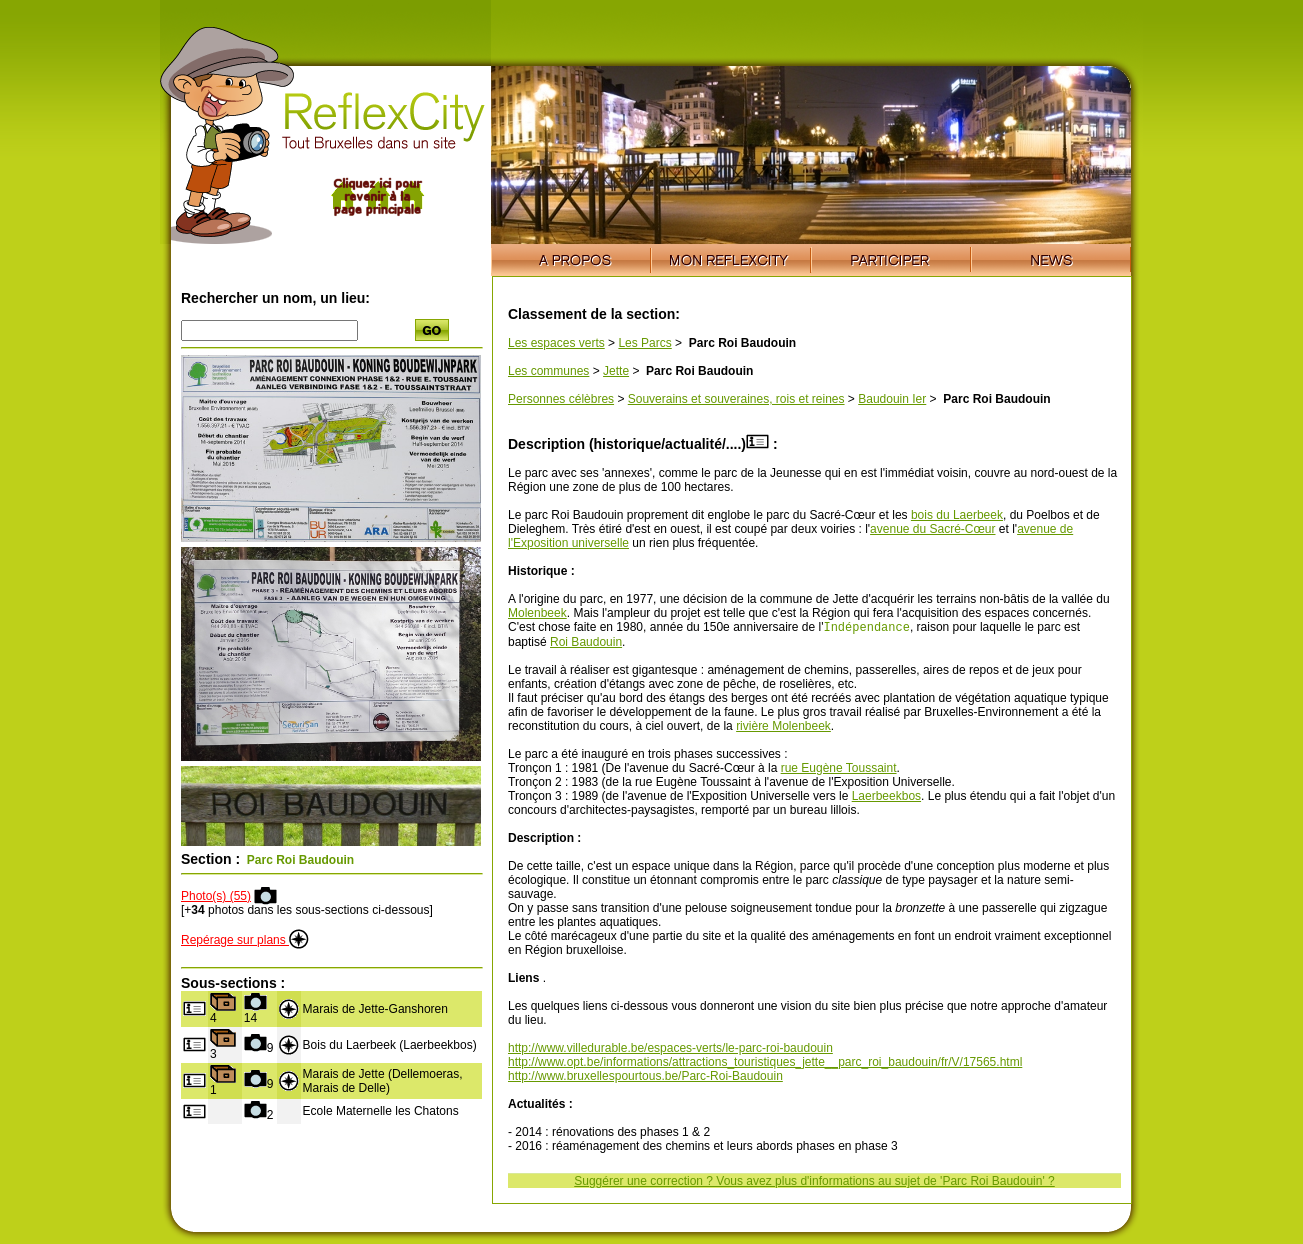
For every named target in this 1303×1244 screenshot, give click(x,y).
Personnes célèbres (561, 399)
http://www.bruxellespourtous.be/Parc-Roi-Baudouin (645, 1078)
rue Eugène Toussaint (839, 770)
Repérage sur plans (245, 940)
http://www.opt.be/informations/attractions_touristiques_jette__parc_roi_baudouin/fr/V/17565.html (765, 1064)
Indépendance (866, 628)
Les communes (548, 371)
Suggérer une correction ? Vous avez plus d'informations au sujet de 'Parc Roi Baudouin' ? (814, 1183)
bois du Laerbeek (957, 515)
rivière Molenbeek (783, 728)
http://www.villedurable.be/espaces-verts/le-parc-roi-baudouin (670, 1050)
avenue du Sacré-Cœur (932, 529)
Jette (616, 371)
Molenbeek (537, 613)
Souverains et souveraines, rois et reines (736, 399)
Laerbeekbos (886, 798)
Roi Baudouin (586, 644)
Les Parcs (644, 343)
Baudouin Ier (892, 399)
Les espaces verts (556, 343)
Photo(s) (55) (216, 896)
